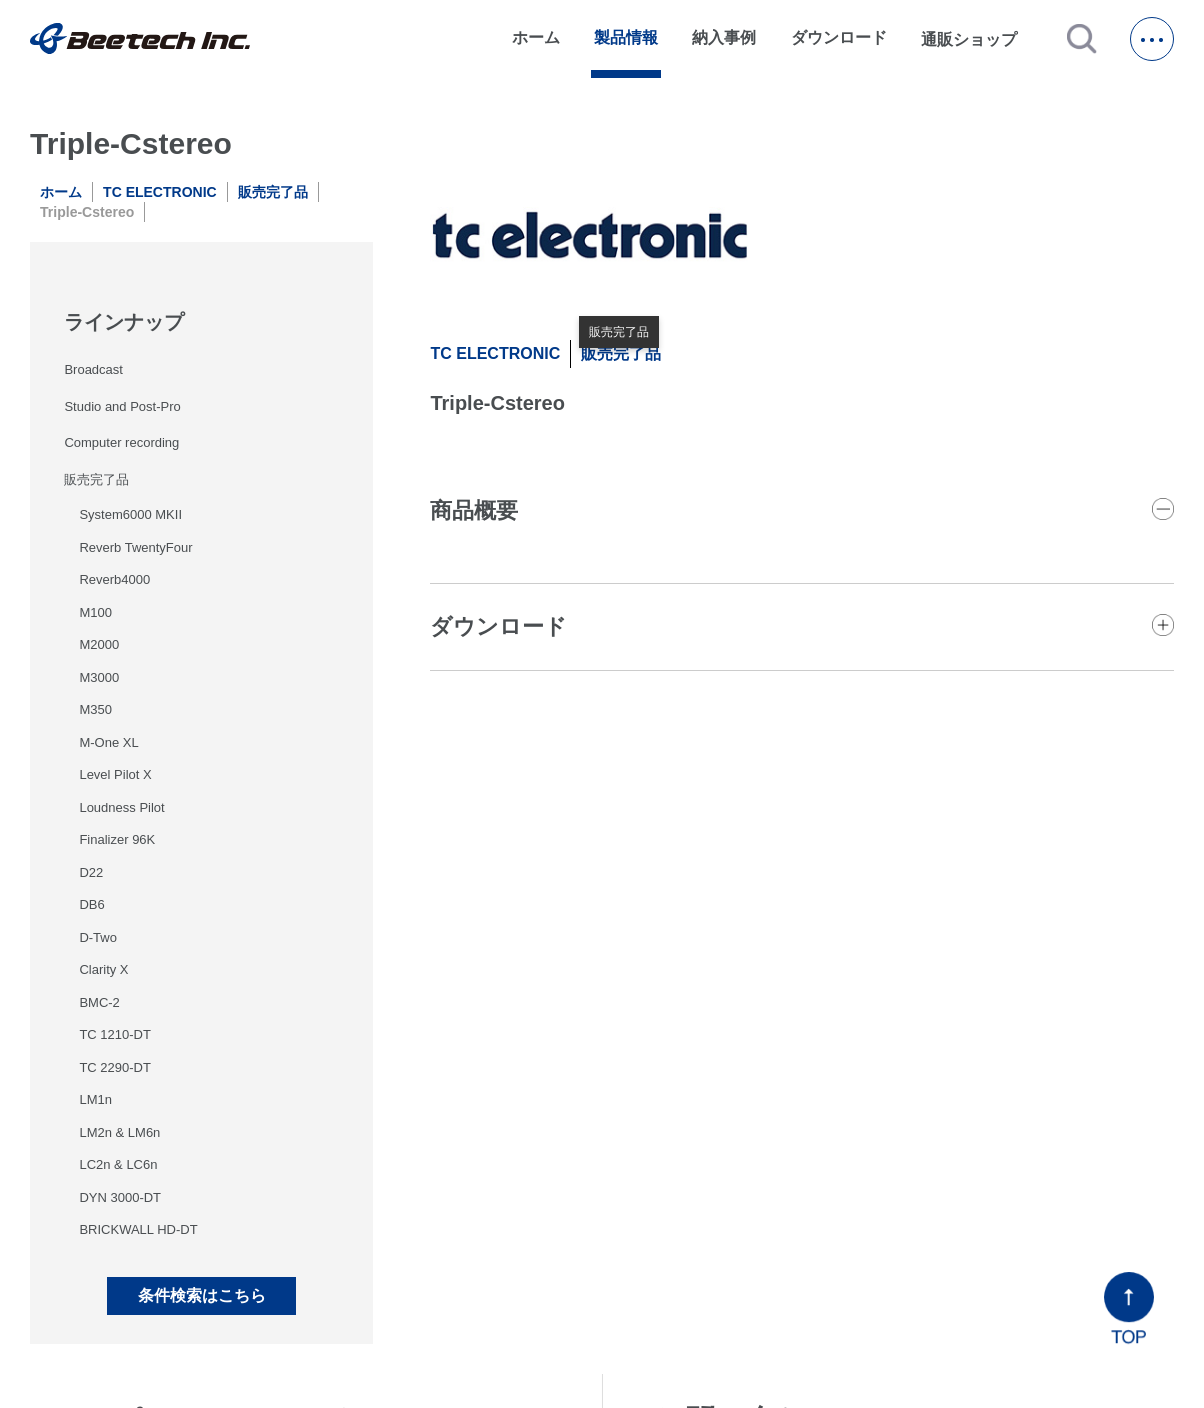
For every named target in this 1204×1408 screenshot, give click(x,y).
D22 (91, 872)
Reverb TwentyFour (135, 547)
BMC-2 (99, 1002)
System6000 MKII (130, 514)
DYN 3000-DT (120, 1197)
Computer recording (121, 442)
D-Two (98, 937)
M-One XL (108, 742)
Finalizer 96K (117, 839)
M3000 (99, 677)
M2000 (99, 644)
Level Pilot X (115, 774)
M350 (95, 709)
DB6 (91, 904)
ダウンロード (839, 37)
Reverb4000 (114, 579)
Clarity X (103, 969)
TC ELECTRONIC (160, 192)
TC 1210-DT (115, 1034)
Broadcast (93, 369)
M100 (95, 612)
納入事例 (724, 37)
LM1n (95, 1099)
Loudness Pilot (121, 807)
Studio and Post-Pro (122, 406)
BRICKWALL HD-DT (138, 1229)
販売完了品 (273, 192)
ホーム (536, 37)
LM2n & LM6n (119, 1132)
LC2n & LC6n (118, 1164)
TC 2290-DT (115, 1067)
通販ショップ (978, 39)
